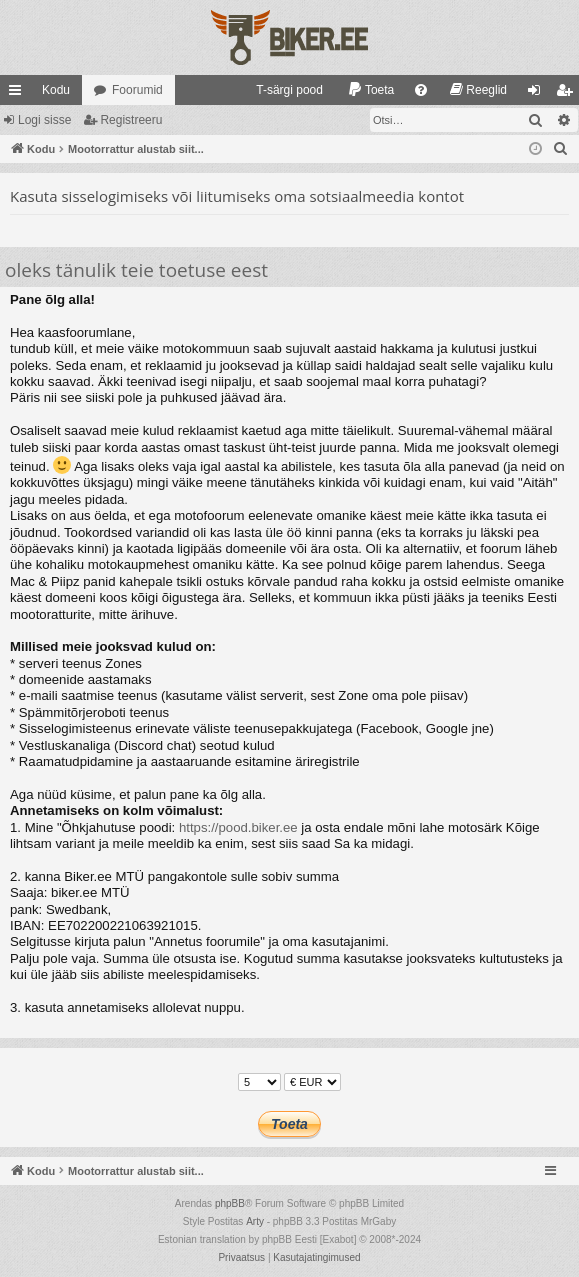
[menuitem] (280, 90)
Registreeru (131, 120)
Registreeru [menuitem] (568, 94)
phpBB (230, 1203)
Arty (255, 1221)
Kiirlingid (19, 94)
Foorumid (137, 90)
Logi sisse (44, 120)
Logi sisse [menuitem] (538, 94)
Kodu (56, 90)
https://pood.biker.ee (238, 827)
